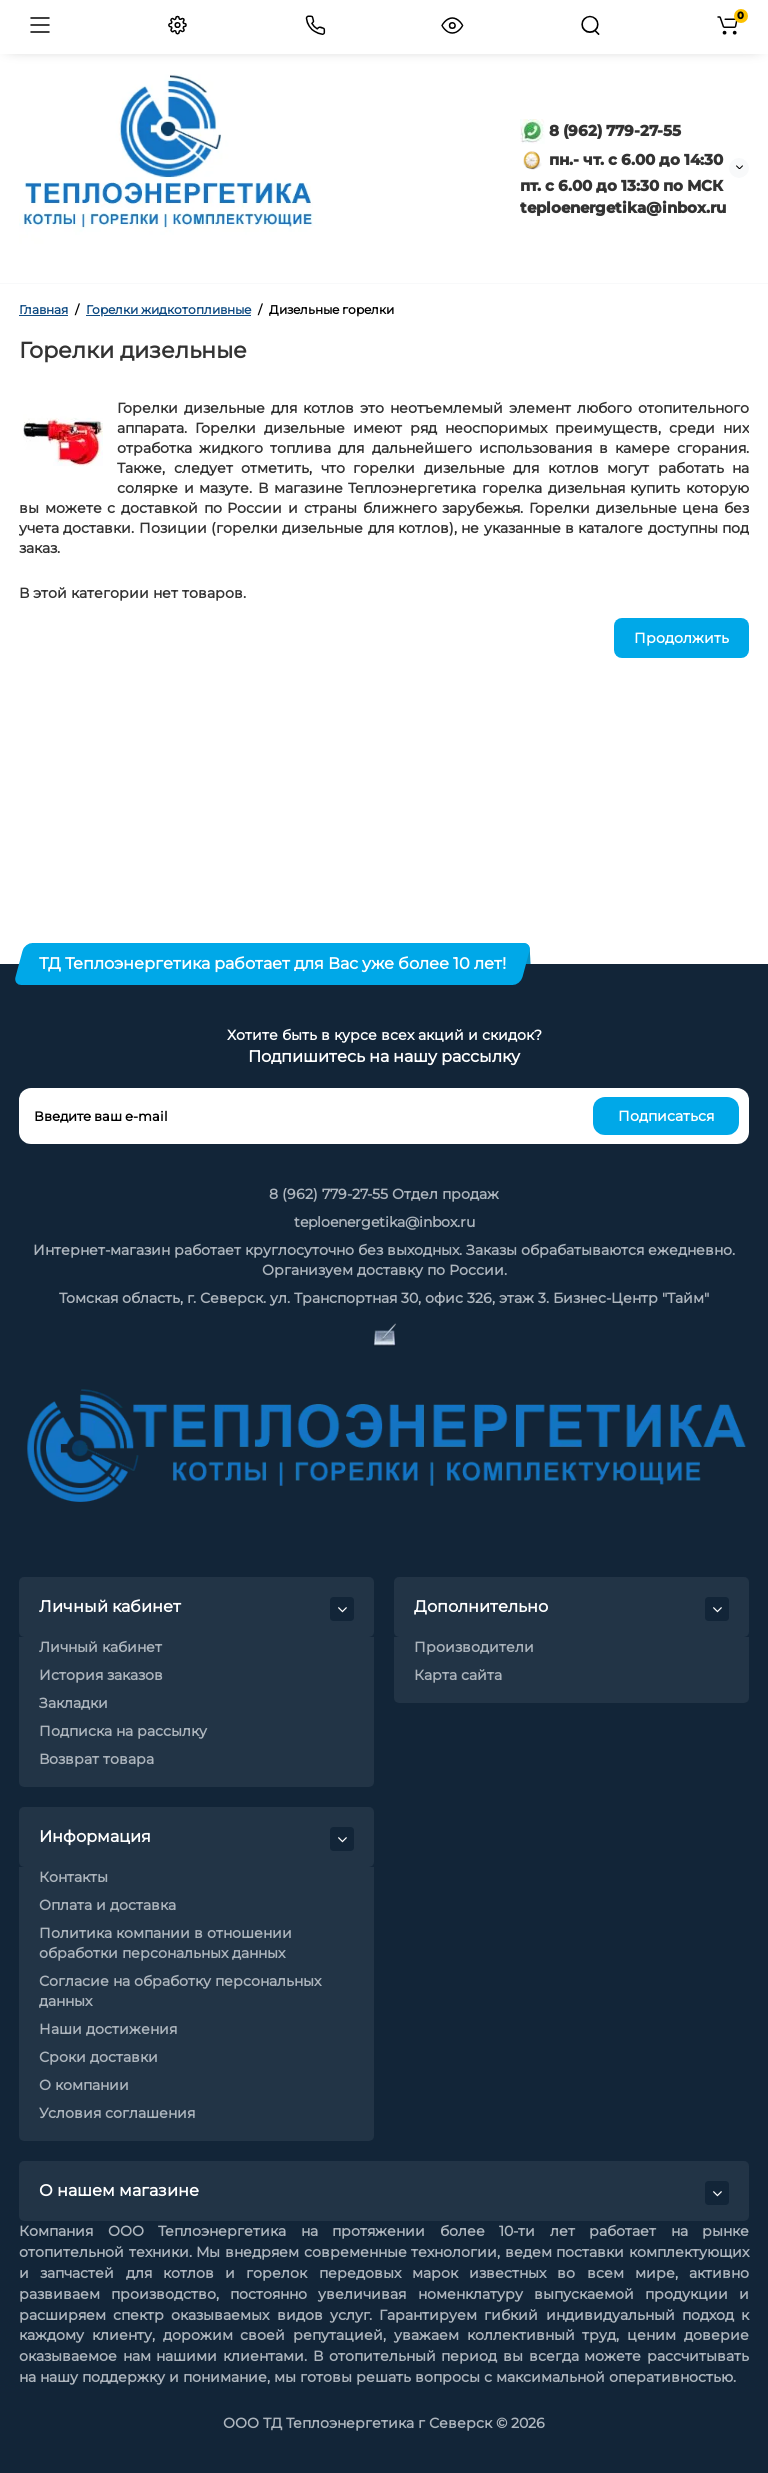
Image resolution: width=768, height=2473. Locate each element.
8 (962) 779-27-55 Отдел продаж (384, 1194)
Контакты (73, 1877)
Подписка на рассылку (123, 1731)
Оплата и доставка (107, 1905)
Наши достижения (108, 2029)
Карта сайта (458, 1675)
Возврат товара (96, 1759)
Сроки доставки (98, 2057)
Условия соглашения (117, 2113)
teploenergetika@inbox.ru (384, 1222)
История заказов (101, 1675)
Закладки (73, 1703)
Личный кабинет (100, 1647)
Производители (474, 1647)
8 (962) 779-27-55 (600, 130)
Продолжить (681, 638)
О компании (84, 2085)
